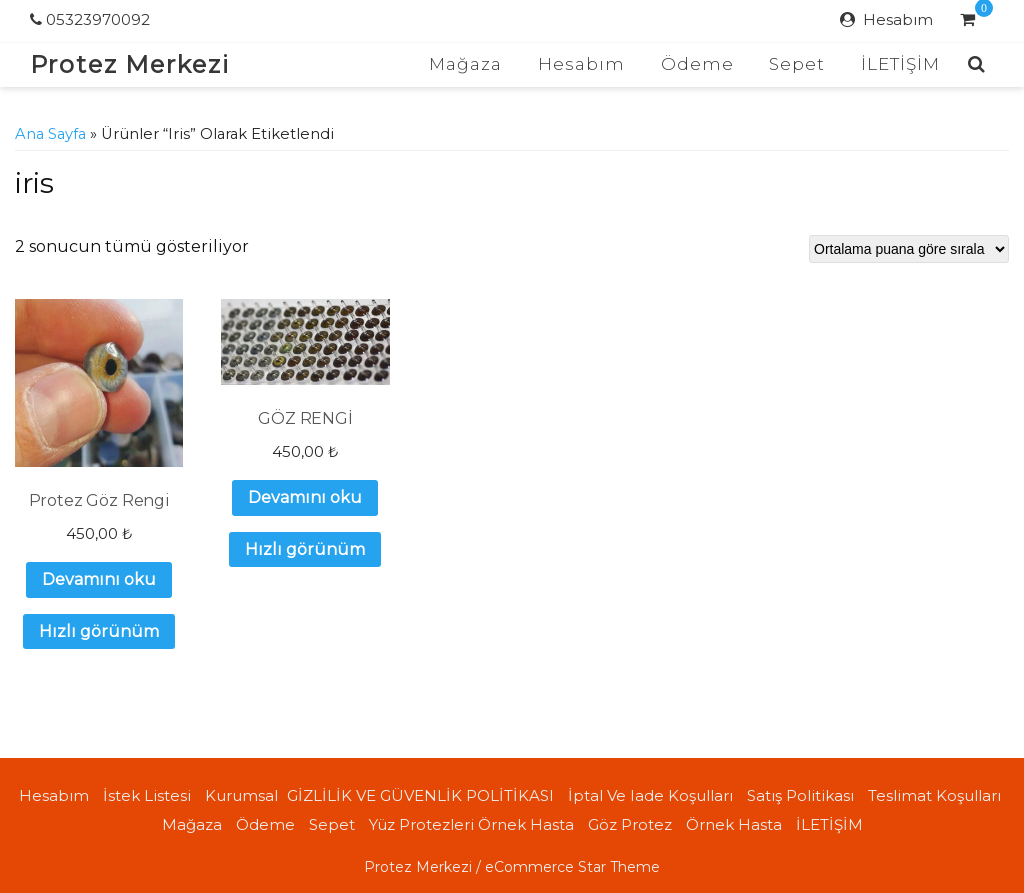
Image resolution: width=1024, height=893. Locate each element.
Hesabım (898, 19)
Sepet (797, 64)
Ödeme (697, 64)
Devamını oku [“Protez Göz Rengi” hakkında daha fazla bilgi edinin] (99, 579)
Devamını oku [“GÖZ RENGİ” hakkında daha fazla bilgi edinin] (305, 497)
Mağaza (465, 64)
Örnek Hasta (734, 824)
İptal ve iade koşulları (650, 795)
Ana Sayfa (50, 134)
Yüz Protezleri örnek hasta (471, 824)
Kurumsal (241, 795)
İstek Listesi (147, 795)
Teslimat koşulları (934, 795)
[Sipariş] (909, 249)
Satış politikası (800, 795)
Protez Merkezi (130, 64)
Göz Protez (630, 824)
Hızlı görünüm (99, 631)
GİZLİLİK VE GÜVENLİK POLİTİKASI (420, 795)
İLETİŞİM (900, 64)
